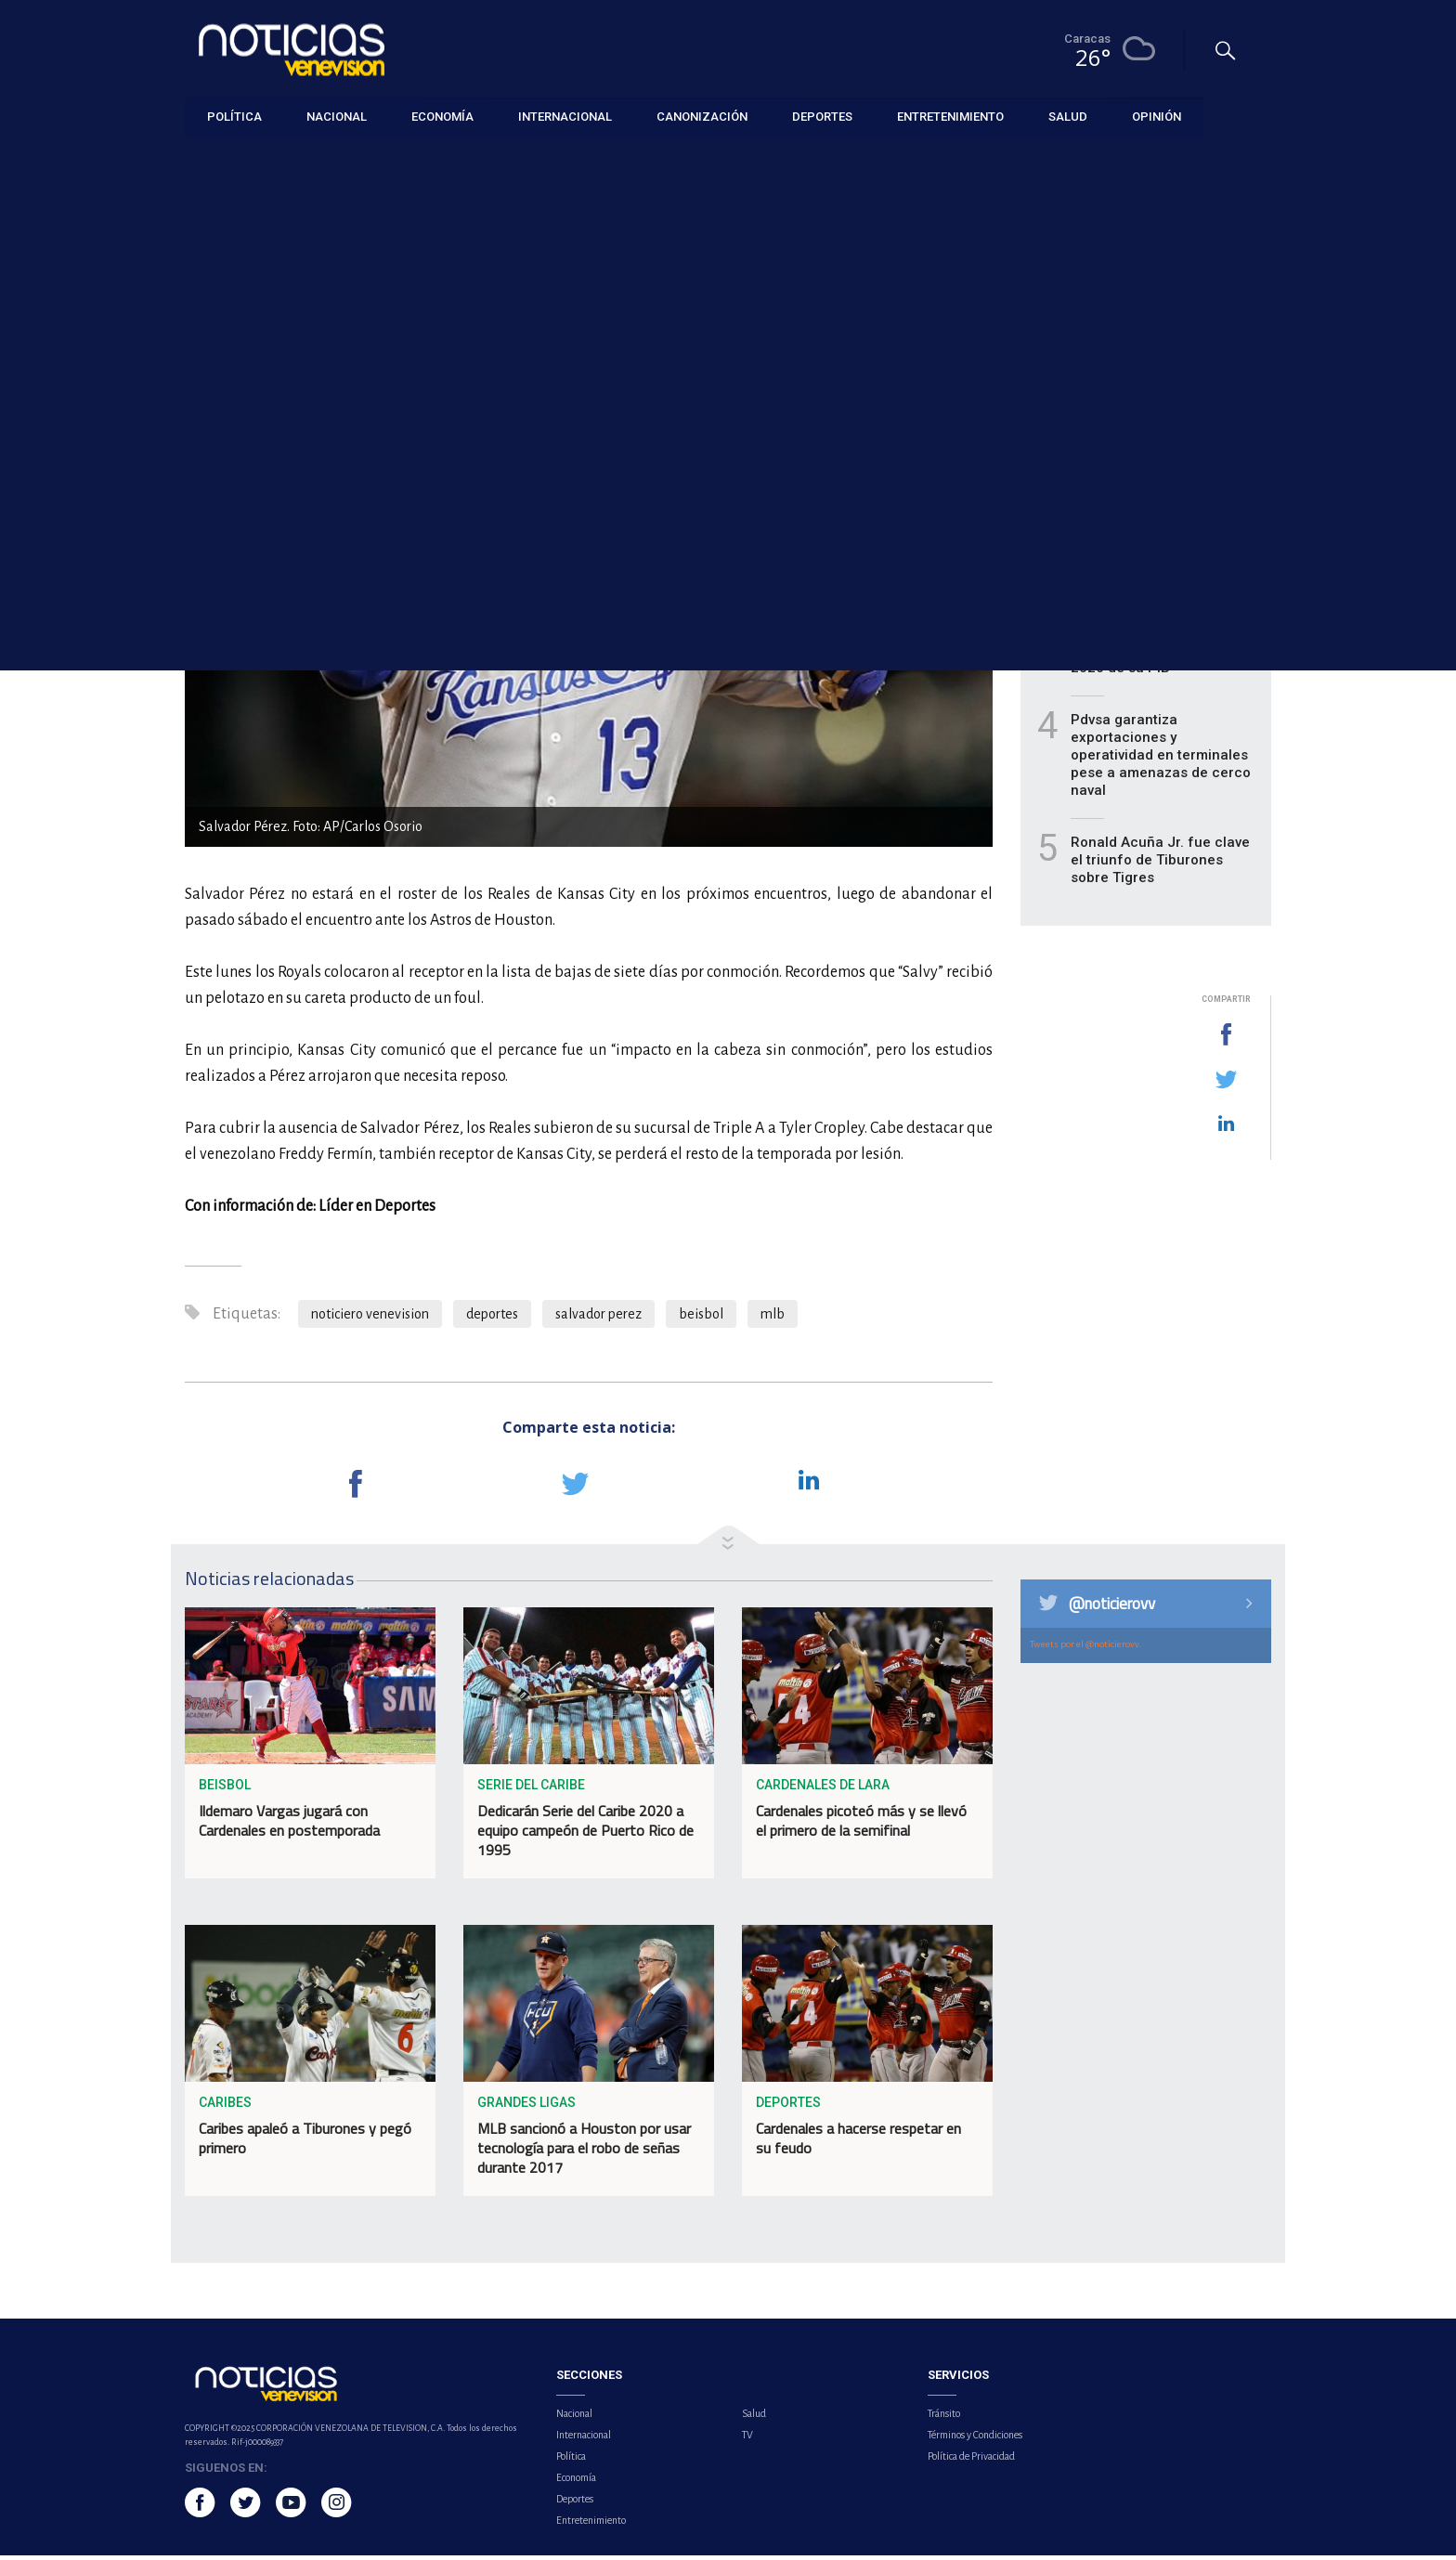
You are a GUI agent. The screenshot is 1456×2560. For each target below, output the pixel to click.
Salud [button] (1067, 116)
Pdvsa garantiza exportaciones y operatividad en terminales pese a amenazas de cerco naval (1161, 759)
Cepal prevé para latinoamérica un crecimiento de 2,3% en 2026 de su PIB (1149, 646)
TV (747, 2439)
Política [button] (234, 116)
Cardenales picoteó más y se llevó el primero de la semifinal (861, 1826)
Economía (576, 2482)
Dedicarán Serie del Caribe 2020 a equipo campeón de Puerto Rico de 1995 (585, 1835)
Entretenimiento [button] (950, 116)
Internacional (583, 2439)
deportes (492, 1318)
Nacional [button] (336, 116)
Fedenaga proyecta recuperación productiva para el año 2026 (1153, 462)
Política (571, 2460)
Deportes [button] (822, 116)
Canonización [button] (702, 116)
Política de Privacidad (971, 2460)
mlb (772, 1318)
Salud (754, 2418)
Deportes (211, 159)
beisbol (701, 1318)
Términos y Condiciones (975, 2439)
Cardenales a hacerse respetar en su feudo (858, 2143)
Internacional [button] (565, 116)
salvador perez (598, 1318)
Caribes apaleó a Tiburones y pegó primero (305, 2143)
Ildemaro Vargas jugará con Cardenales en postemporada (289, 1826)
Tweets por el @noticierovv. (1085, 1649)
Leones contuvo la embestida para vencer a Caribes (1153, 550)
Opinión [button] (1156, 116)
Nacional (574, 2418)
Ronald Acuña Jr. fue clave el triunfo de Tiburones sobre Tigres (1160, 864)
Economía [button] (442, 116)
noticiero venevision (370, 1318)
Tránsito (944, 2418)
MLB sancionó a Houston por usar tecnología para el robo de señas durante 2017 (584, 2153)
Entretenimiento (591, 2524)
